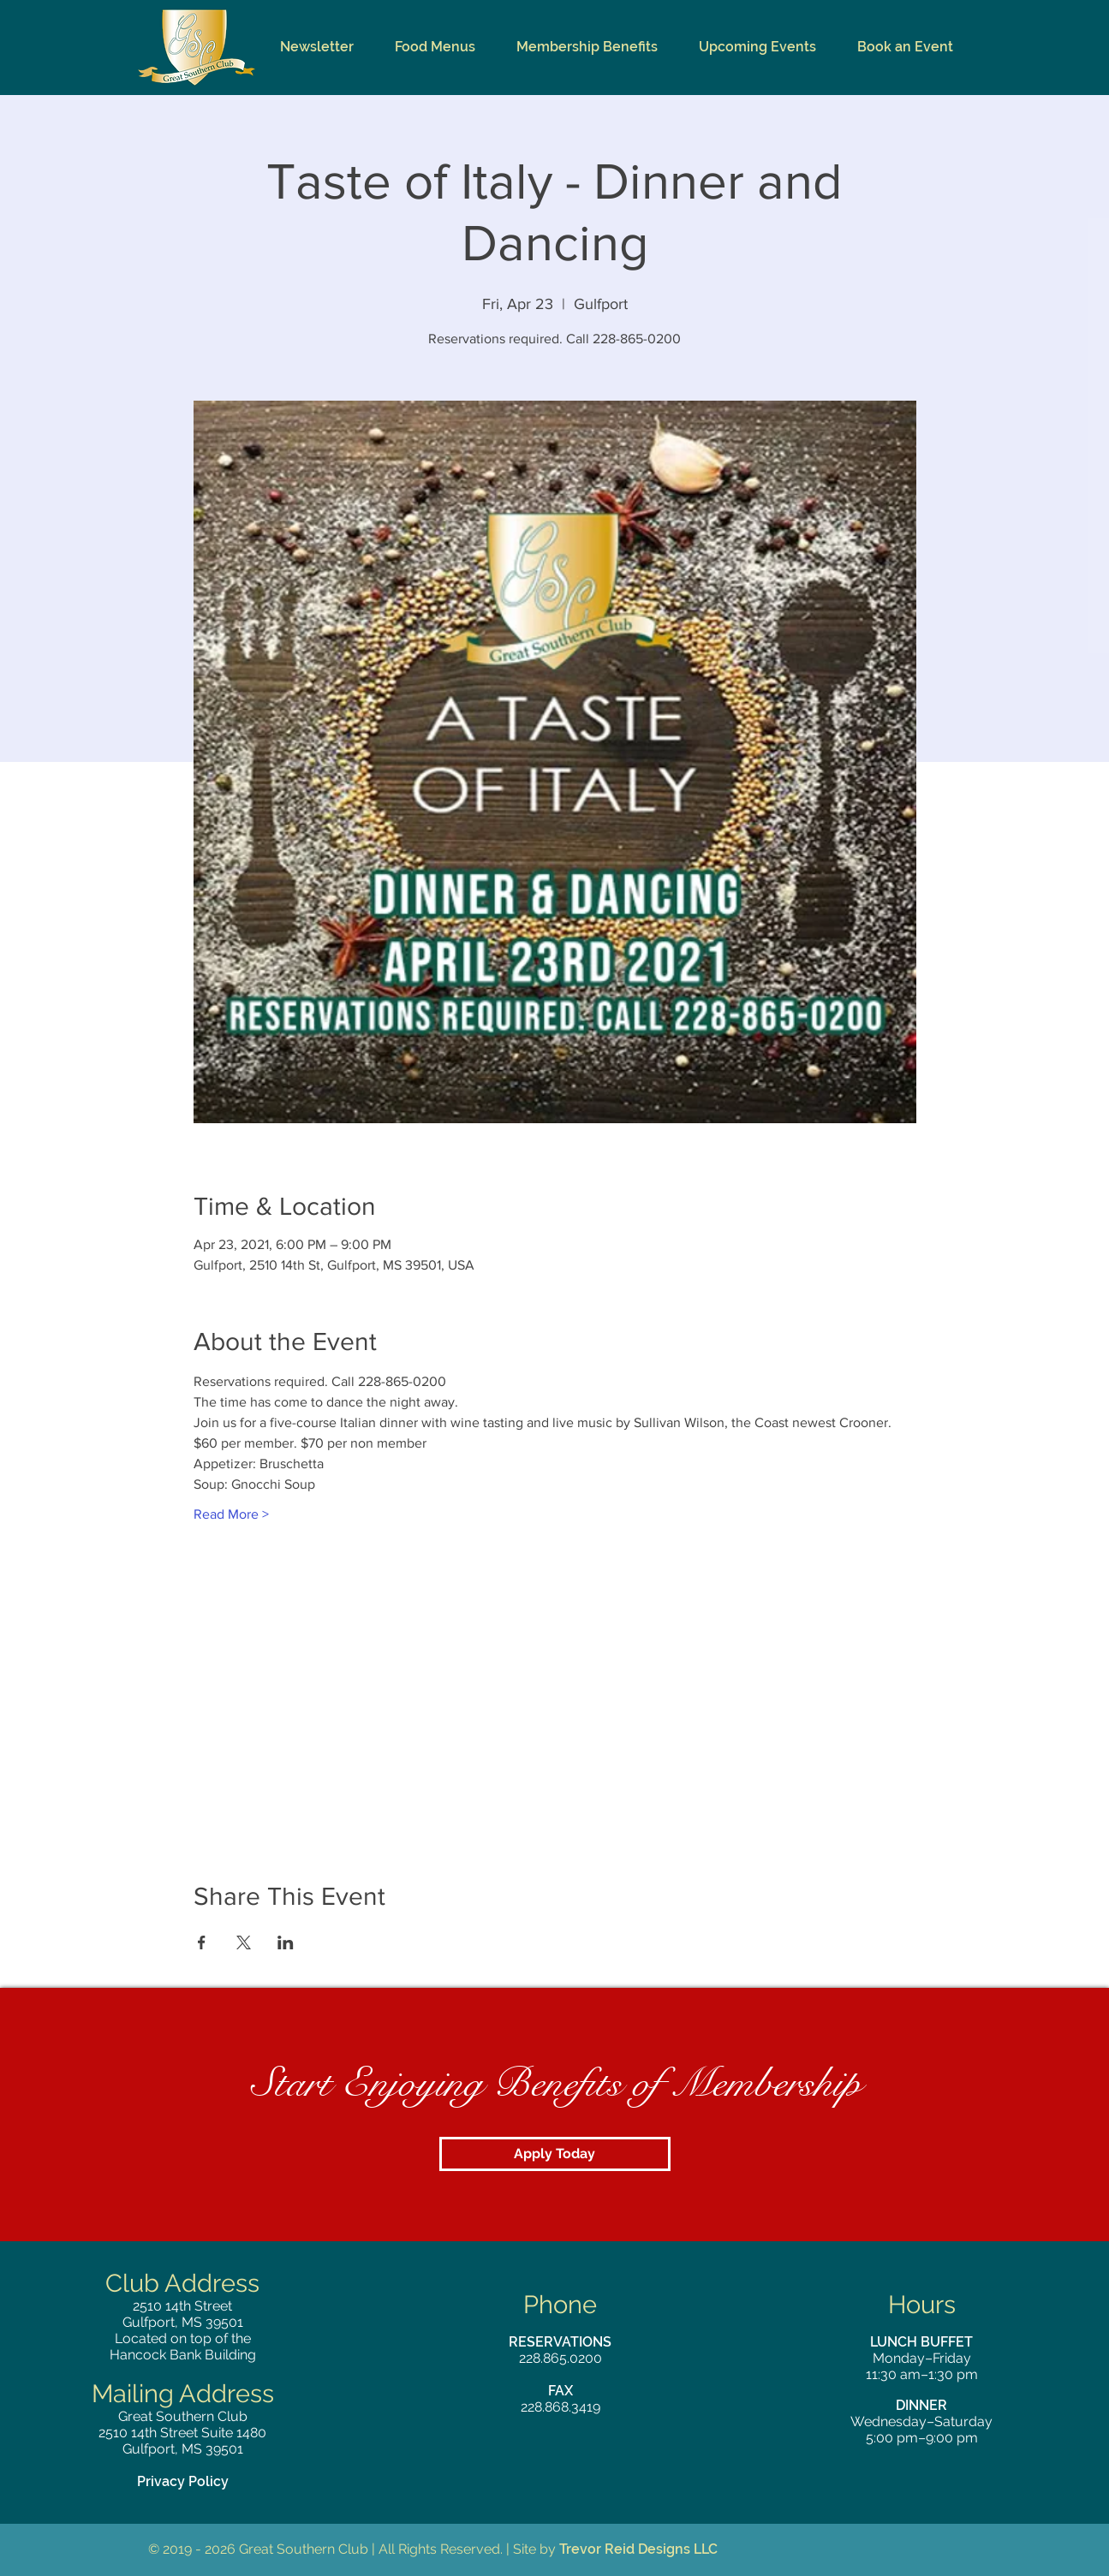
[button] (435, 47)
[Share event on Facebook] (202, 1942)
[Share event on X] (244, 1942)
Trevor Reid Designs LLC (638, 2549)
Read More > (231, 1514)
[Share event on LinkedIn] (285, 1942)
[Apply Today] (555, 2154)
